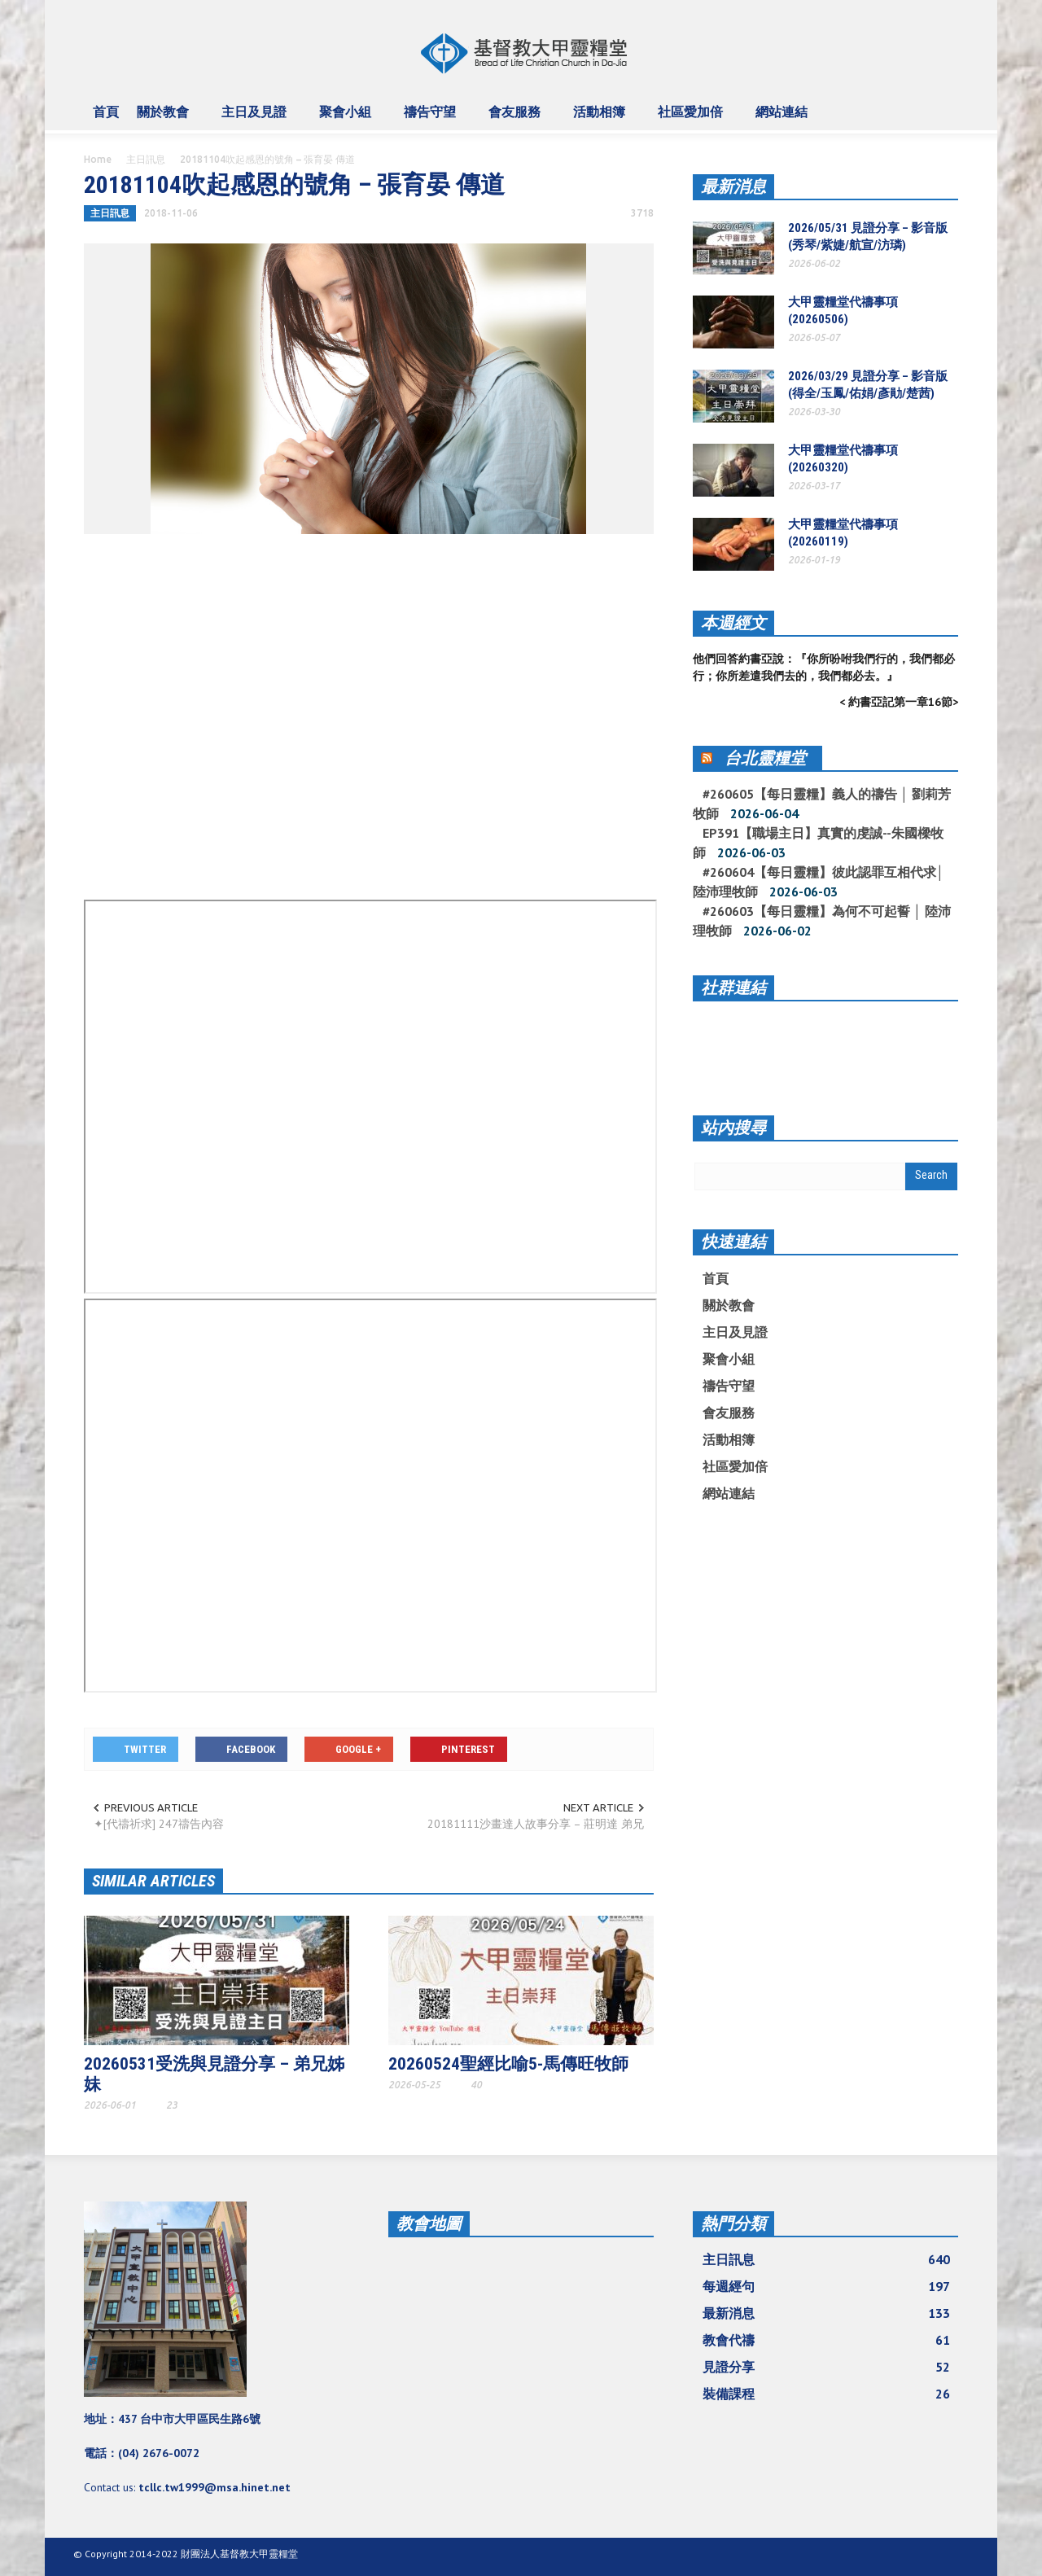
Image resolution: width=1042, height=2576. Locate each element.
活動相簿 (601, 119)
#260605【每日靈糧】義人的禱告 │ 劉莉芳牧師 (822, 803)
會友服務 (516, 119)
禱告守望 (432, 119)
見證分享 (826, 2367)
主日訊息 (145, 159)
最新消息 (733, 186)
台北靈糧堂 (765, 758)
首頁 (106, 111)
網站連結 (783, 119)
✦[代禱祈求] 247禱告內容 (159, 1823)
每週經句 (826, 2286)
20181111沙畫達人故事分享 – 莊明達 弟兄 (535, 1823)
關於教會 (165, 119)
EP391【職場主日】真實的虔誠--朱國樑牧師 (818, 843)
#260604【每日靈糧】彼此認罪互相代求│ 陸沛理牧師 (818, 882)
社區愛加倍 (693, 119)
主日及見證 (256, 119)
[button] (942, 110)
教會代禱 (826, 2340)
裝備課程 (826, 2393)
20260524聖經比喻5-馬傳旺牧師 (508, 2064)
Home (98, 159)
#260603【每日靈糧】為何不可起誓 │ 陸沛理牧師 (822, 921)
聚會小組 (347, 119)
